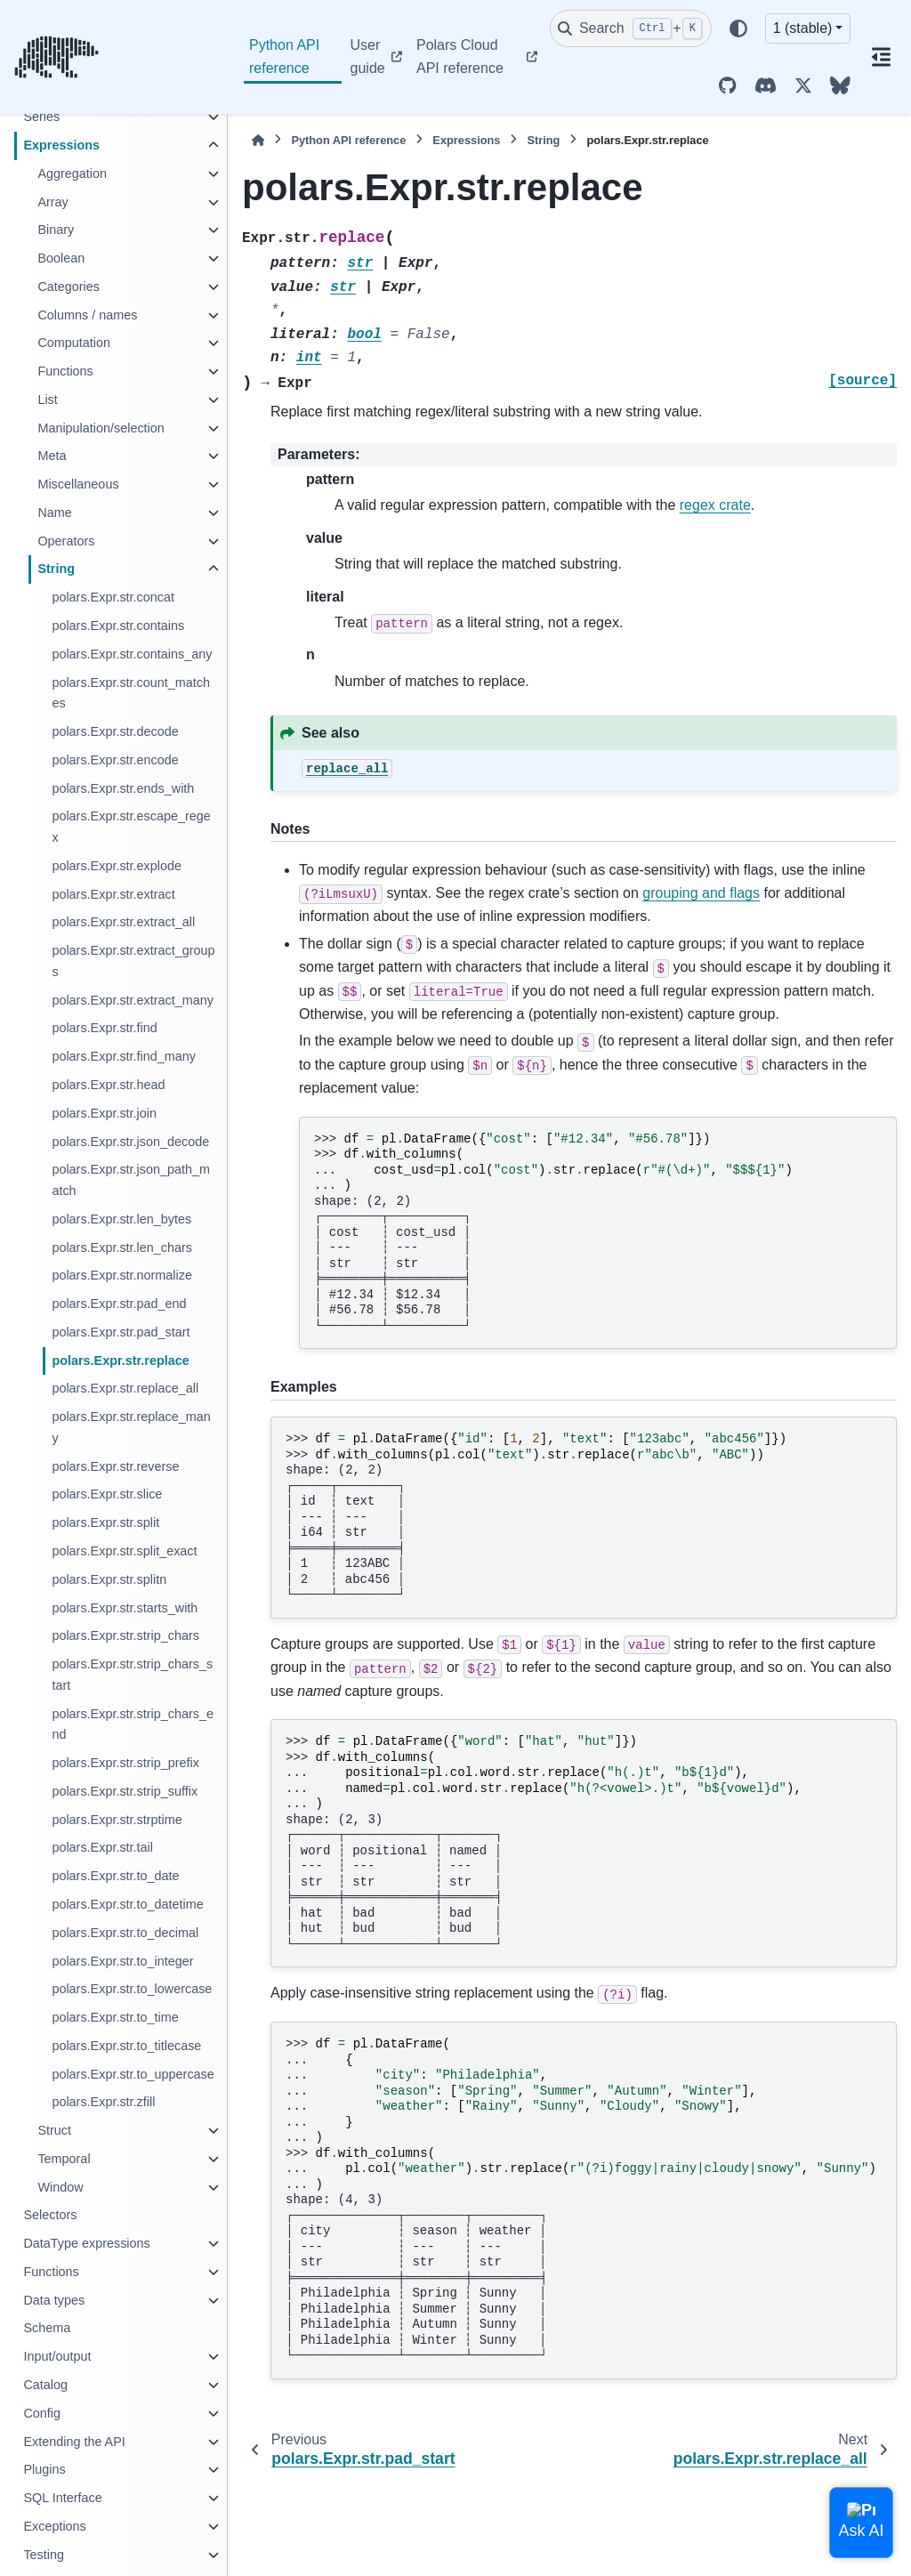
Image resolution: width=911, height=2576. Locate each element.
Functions (65, 371)
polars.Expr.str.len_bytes (121, 1219)
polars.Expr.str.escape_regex (131, 826)
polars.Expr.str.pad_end (119, 1303)
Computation (73, 342)
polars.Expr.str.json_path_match (131, 1180)
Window (60, 2187)
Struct (54, 2130)
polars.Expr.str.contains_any (132, 654)
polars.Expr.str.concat (113, 597)
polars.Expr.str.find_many (124, 1056)
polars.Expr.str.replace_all (125, 1388)
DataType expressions (86, 2243)
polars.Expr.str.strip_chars (125, 1635)
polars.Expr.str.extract (113, 894)
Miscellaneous (77, 484)
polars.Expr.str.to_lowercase (132, 1989)
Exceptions (54, 2526)
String (56, 568)
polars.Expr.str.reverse (115, 1466)
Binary (55, 229)
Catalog (45, 2385)
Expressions (61, 145)
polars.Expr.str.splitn (109, 1579)
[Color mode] (738, 28)
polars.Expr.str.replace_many (131, 1427)
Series (41, 116)
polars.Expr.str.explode (116, 866)
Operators (65, 541)
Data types (54, 2300)
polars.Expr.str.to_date (115, 1876)
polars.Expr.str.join (104, 1113)
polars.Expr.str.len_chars (122, 1247)
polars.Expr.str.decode (115, 731)
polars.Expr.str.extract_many (133, 1000)
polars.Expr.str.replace (120, 1360)
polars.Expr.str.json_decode (130, 1142)
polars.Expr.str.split (105, 1522)
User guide (368, 56)
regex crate (715, 505)
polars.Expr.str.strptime (116, 1820)
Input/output (57, 2356)
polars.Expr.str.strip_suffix (125, 1791)
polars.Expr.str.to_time (115, 2017)
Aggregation (72, 173)
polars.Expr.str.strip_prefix (125, 1763)
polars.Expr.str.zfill (103, 2102)
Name (54, 512)
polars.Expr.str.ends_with (123, 788)
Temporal (63, 2159)
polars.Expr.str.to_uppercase (133, 2074)
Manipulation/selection (100, 428)
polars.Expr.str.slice (107, 1494)
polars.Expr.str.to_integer (122, 1961)
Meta (51, 455)
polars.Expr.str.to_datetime (127, 1904)
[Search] (631, 28)
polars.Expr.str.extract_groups (133, 961)
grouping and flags (701, 892)
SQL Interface (62, 2498)
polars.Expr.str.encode (115, 760)
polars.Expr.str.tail (102, 1847)
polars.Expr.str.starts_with (125, 1608)
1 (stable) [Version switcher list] (803, 28)
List (47, 399)
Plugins (44, 2469)
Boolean (61, 258)
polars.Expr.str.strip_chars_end (133, 1724)
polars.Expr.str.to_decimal (125, 1933)
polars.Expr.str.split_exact (124, 1551)
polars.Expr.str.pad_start (120, 1332)
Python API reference (284, 56)
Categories (68, 286)
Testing (43, 2555)
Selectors (50, 2215)
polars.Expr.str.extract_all (123, 922)
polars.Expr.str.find (104, 1028)
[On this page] (881, 57)
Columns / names (87, 315)
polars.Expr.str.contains (118, 625)
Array (52, 202)
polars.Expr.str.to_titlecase (126, 2046)
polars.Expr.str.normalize (122, 1275)
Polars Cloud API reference (460, 56)
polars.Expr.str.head (108, 1085)
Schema (46, 2328)
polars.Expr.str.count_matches (131, 693)
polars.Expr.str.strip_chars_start (132, 1674)
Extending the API (74, 2442)
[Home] (258, 140)
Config (41, 2413)
